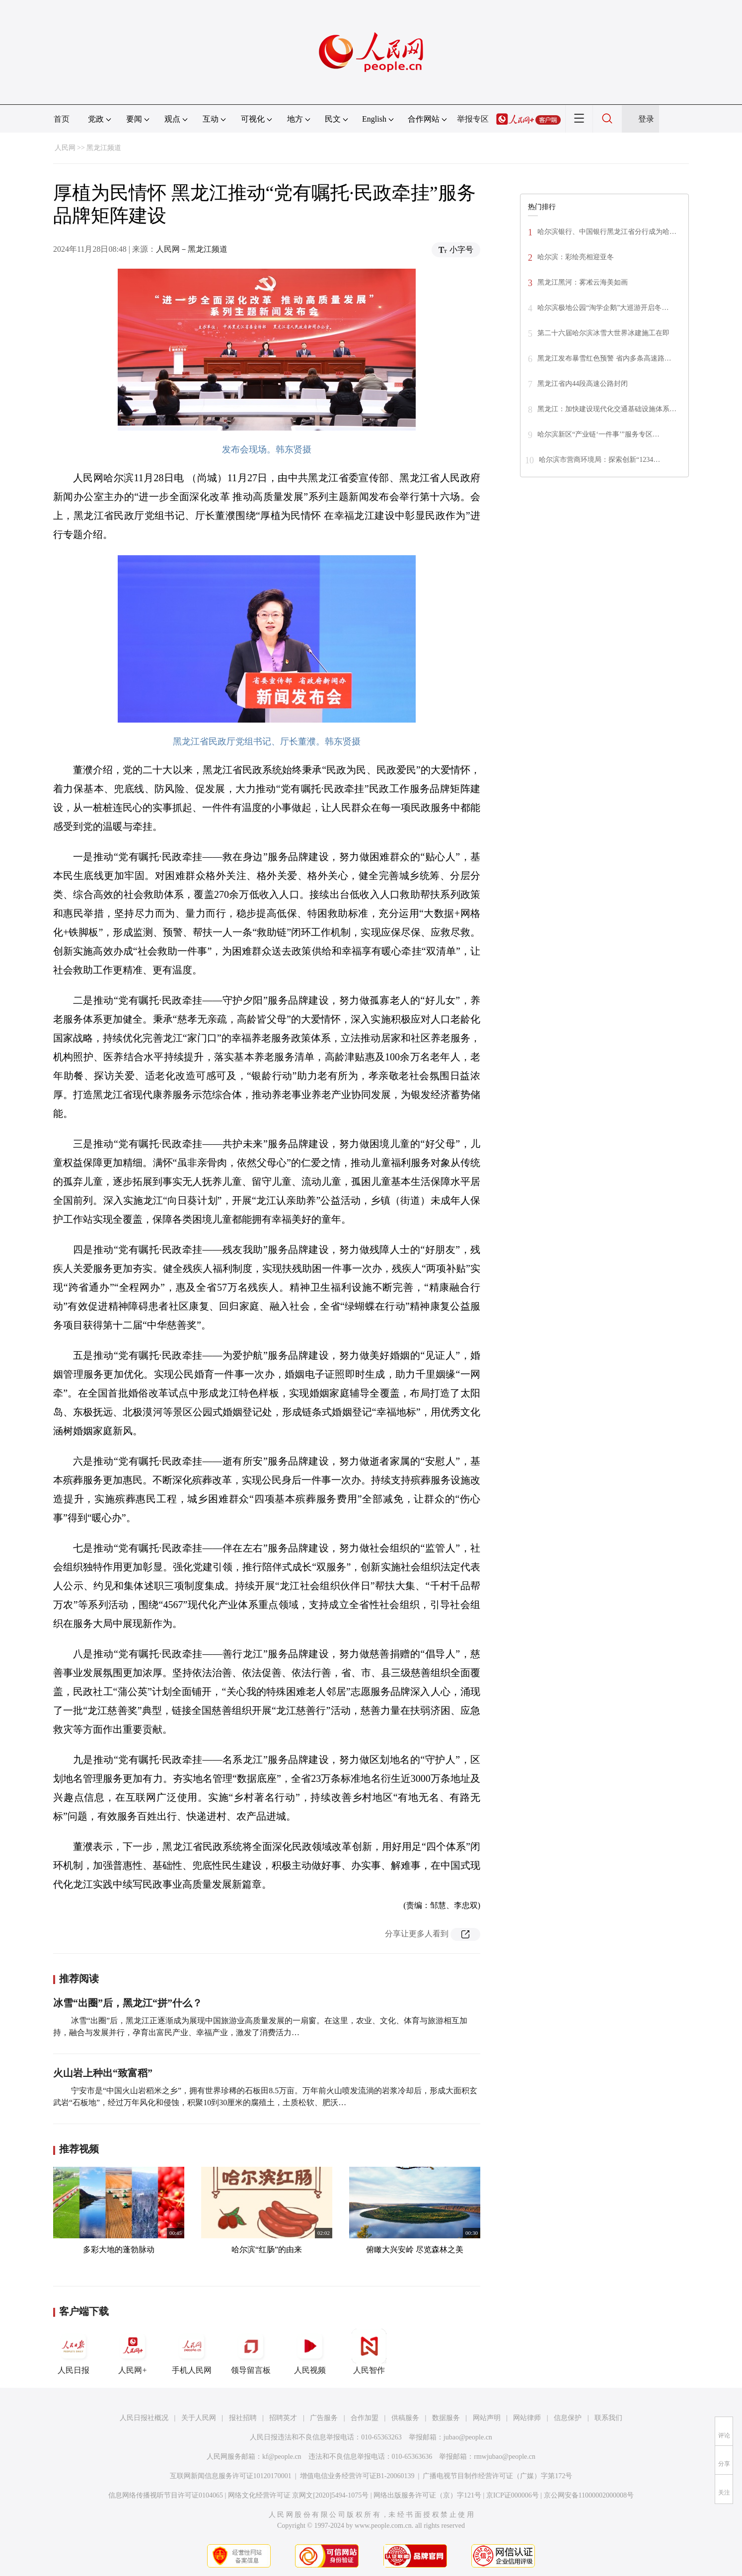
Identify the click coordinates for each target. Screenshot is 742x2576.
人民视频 (310, 2351)
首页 (62, 119)
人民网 (65, 147)
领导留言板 (251, 2351)
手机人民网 (192, 2351)
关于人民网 (198, 2418)
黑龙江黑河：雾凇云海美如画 (582, 282)
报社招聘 (243, 2418)
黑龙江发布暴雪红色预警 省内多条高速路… (604, 358)
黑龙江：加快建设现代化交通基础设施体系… (606, 409)
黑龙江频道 (103, 147)
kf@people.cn (281, 2456)
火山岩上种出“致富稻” (102, 2072)
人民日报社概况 (144, 2418)
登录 (646, 119)
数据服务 (446, 2418)
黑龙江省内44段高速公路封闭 (582, 383)
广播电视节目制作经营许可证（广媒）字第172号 (497, 2476)
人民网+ (132, 2351)
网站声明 (487, 2418)
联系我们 (608, 2418)
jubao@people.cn (468, 2437)
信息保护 (568, 2418)
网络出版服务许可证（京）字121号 (427, 2495)
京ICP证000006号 (512, 2495)
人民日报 (73, 2351)
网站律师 (527, 2418)
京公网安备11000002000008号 (589, 2495)
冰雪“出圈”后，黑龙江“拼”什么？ (127, 2002)
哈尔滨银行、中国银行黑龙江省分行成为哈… (606, 231)
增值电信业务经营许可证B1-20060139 (357, 2476)
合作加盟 (364, 2418)
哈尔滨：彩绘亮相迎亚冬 (575, 257)
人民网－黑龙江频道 (191, 249)
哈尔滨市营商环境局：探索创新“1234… (599, 459)
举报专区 (473, 119)
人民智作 (369, 2351)
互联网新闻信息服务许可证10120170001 (231, 2476)
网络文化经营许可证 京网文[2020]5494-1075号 (298, 2495)
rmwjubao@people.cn (504, 2456)
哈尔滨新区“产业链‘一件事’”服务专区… (598, 434)
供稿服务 (405, 2418)
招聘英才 (283, 2418)
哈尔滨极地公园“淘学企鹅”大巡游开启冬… (602, 307)
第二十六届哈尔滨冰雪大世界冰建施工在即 (603, 333)
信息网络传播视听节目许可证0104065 (165, 2495)
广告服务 (324, 2418)
